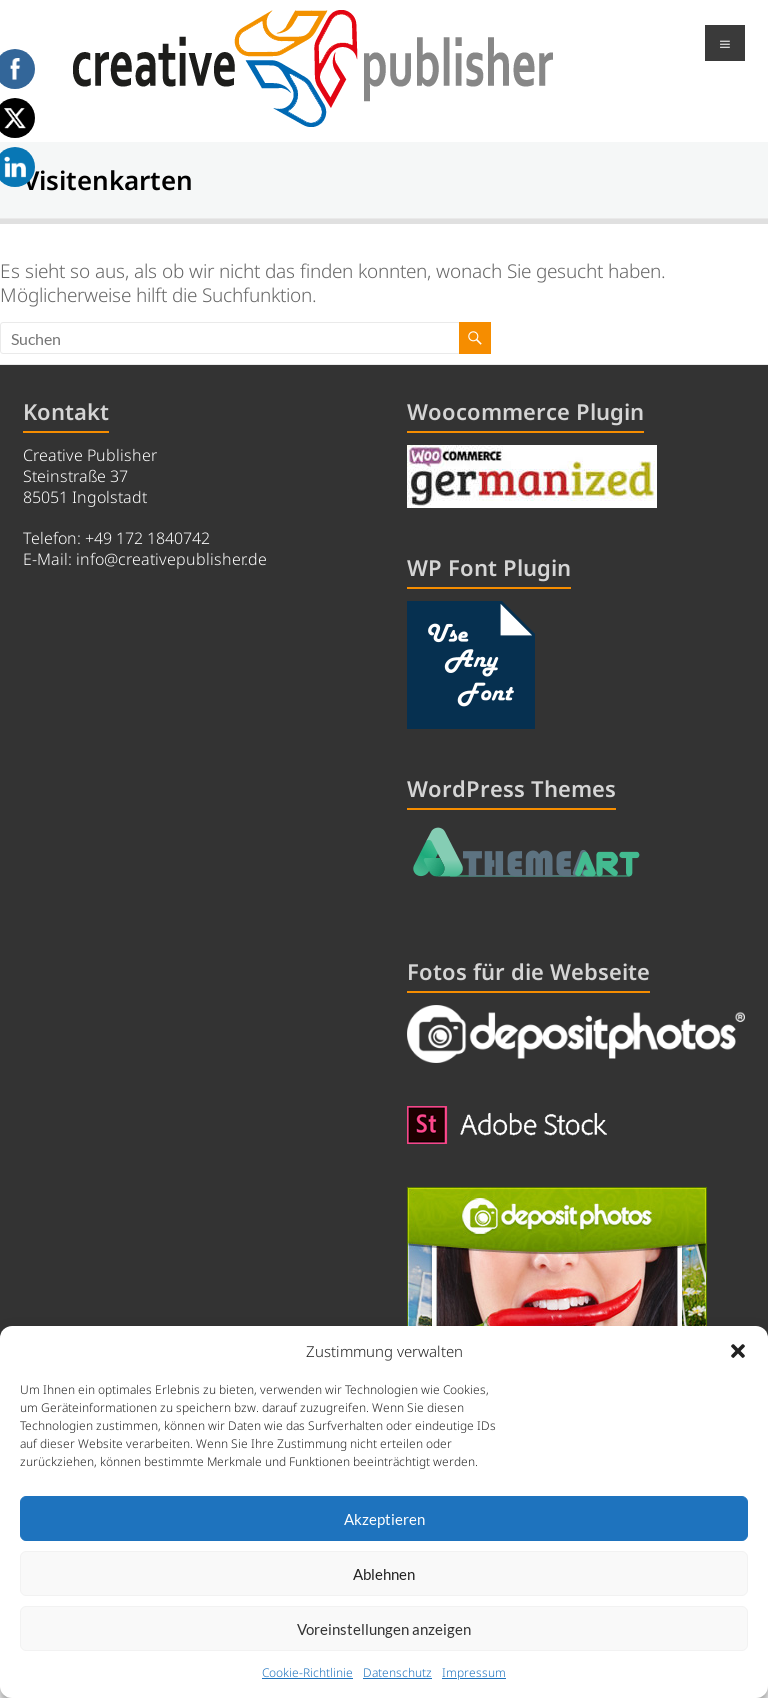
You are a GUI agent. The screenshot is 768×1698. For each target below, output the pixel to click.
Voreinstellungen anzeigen (384, 1629)
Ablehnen (384, 1574)
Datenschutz (397, 1672)
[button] (738, 1351)
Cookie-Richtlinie (307, 1672)
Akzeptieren (384, 1519)
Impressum (474, 1672)
